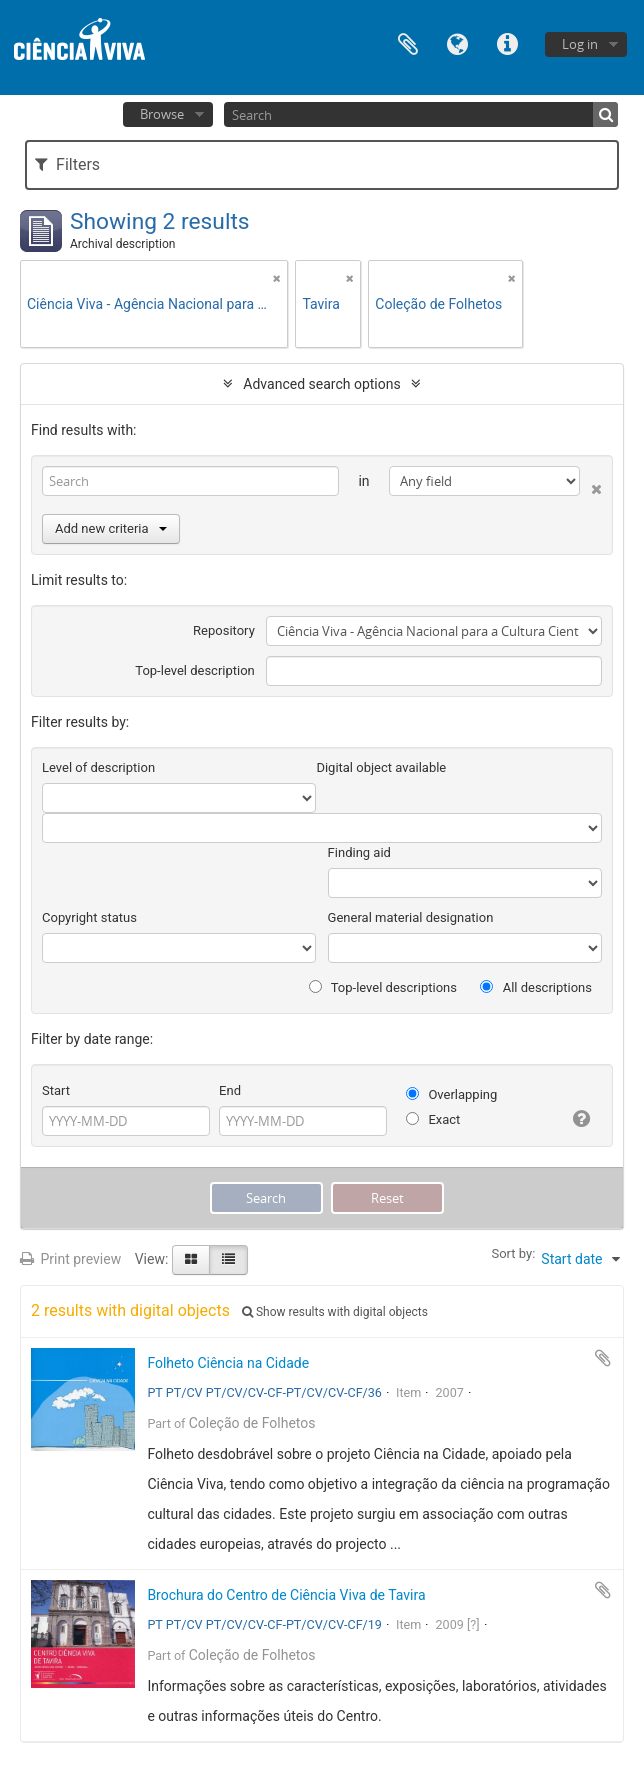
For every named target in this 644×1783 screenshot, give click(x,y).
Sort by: (513, 1253)
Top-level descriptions (383, 987)
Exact (433, 1119)
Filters (67, 164)
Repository (224, 630)
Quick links (508, 42)
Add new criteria (111, 528)
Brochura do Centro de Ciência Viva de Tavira (286, 1595)
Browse (162, 114)
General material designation (411, 917)
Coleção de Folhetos (252, 1423)
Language (458, 42)
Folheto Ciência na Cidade (228, 1363)
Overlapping (451, 1094)
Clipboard (408, 42)
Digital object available (381, 767)
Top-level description (195, 670)
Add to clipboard (603, 1358)
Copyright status (89, 917)
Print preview (70, 1259)
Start (56, 1090)
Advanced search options (321, 384)
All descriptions (536, 987)
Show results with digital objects (335, 1312)
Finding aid (359, 852)
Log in (580, 44)
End (230, 1090)
